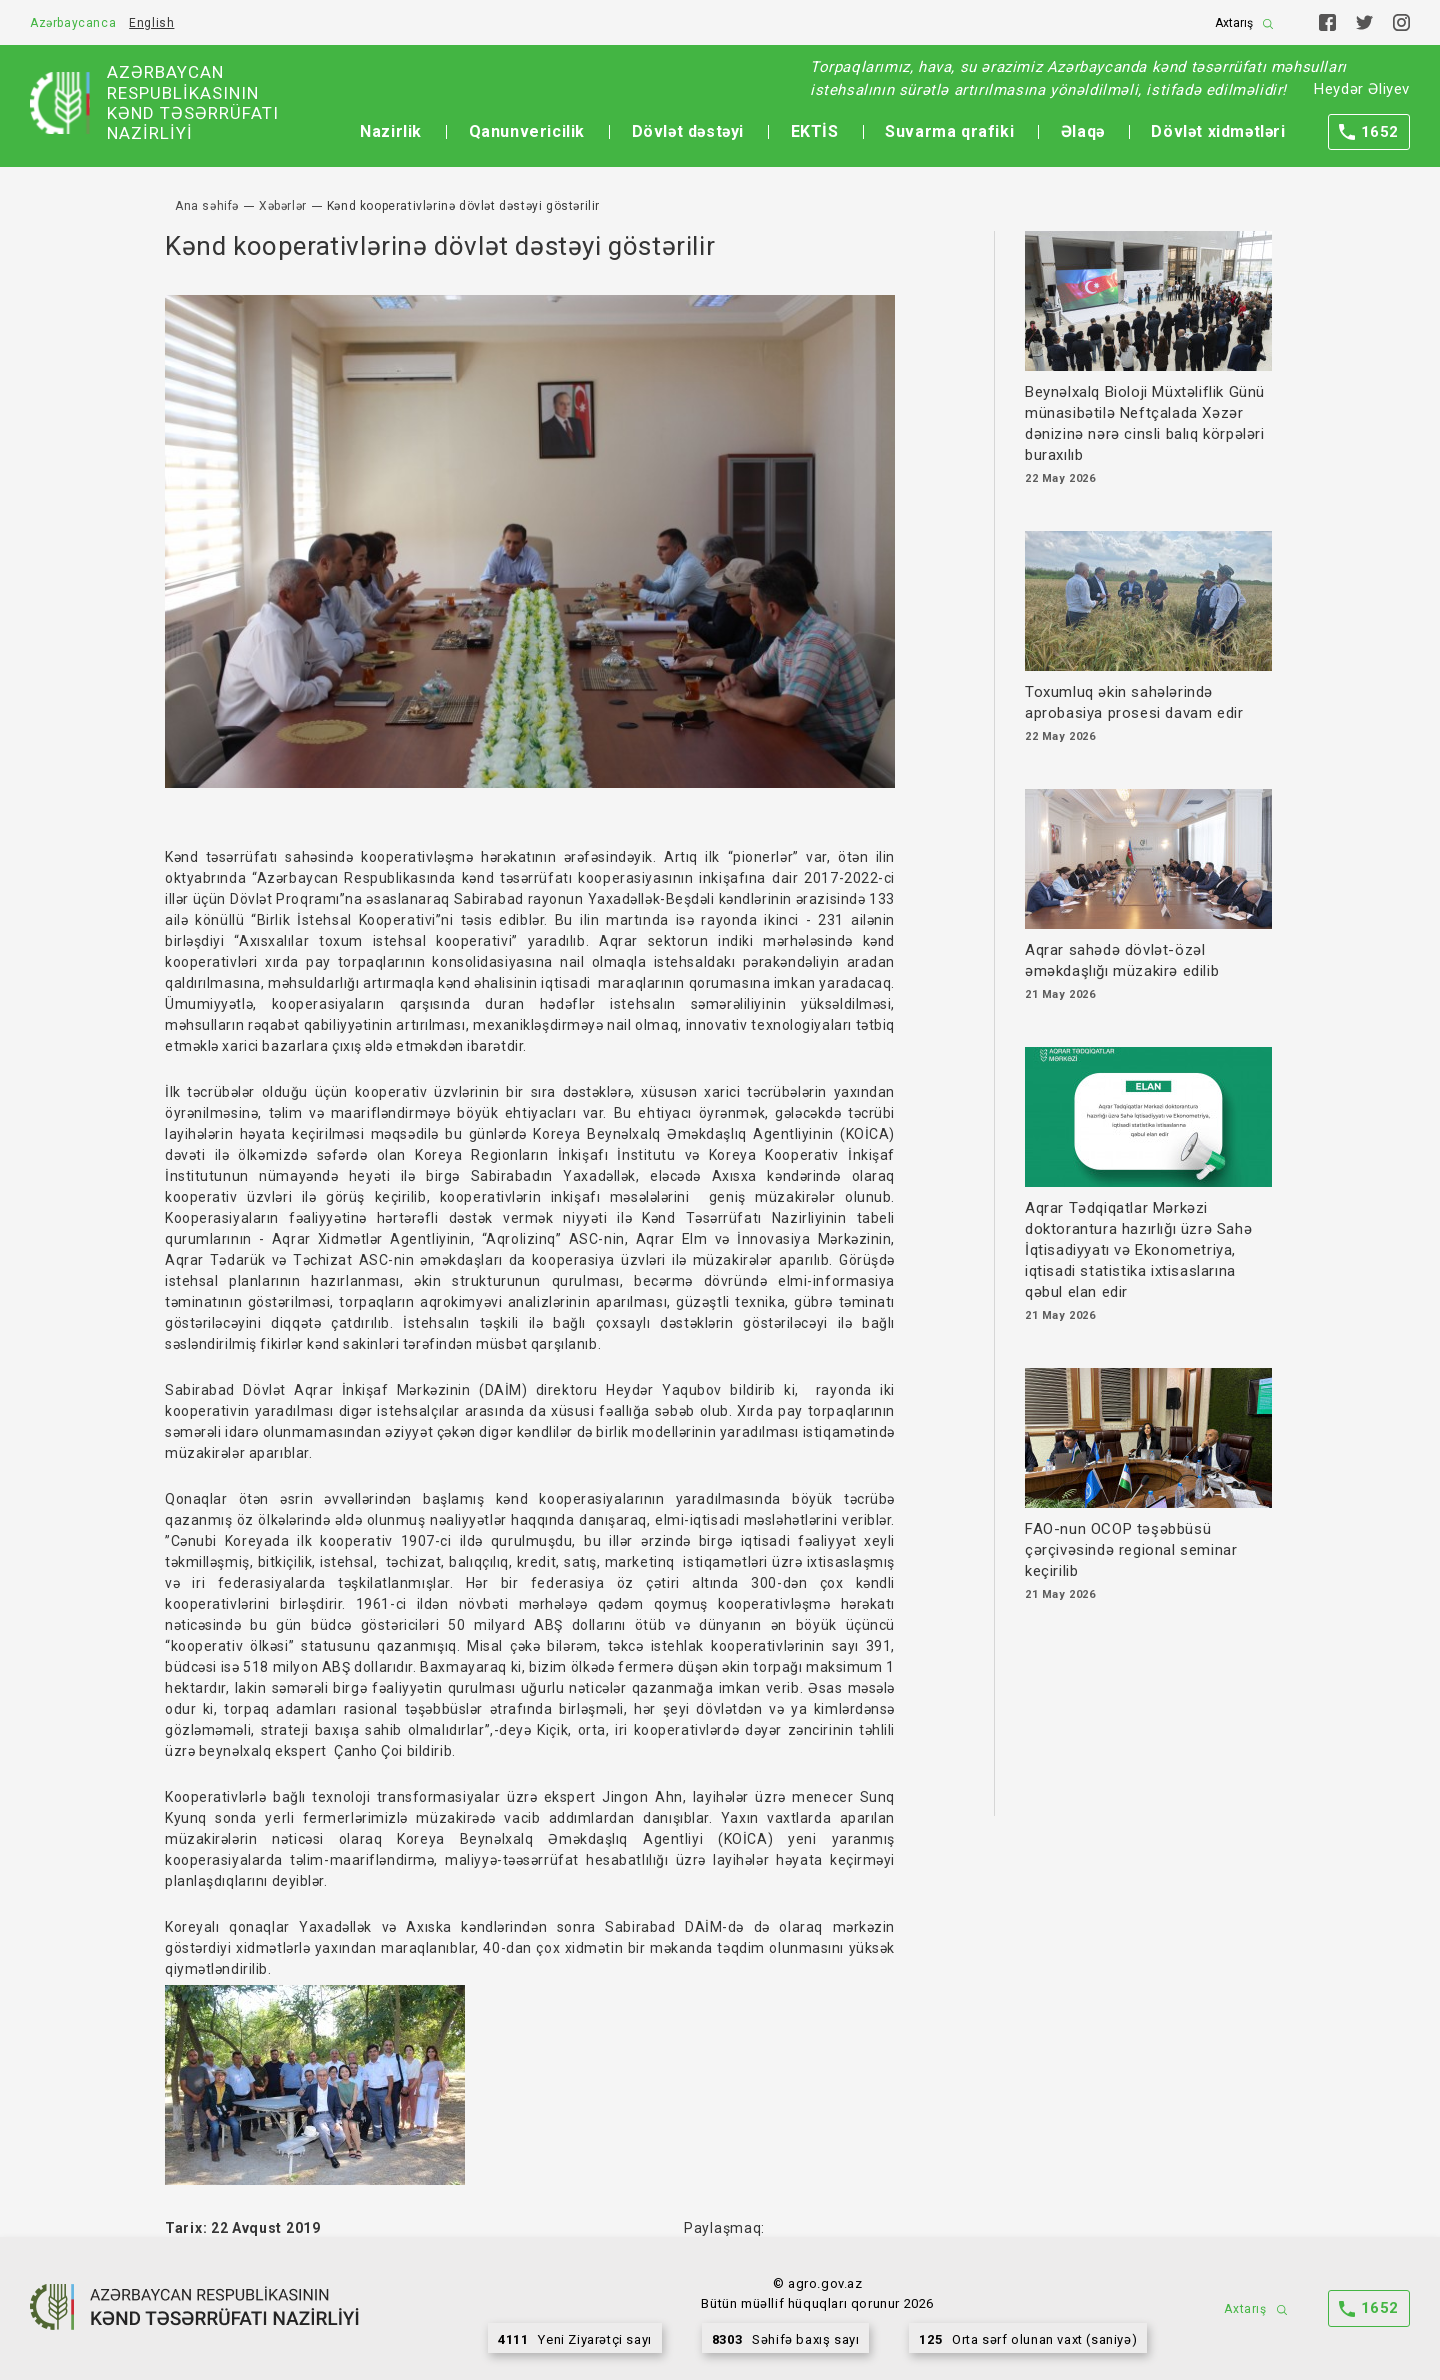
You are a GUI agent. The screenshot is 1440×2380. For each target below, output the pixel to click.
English (151, 23)
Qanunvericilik (527, 131)
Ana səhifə (207, 206)
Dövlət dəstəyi (688, 131)
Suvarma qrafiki (949, 131)
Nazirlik (391, 131)
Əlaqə (1083, 131)
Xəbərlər (283, 206)
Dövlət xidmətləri (1218, 131)
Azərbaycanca (73, 23)
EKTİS (815, 131)
